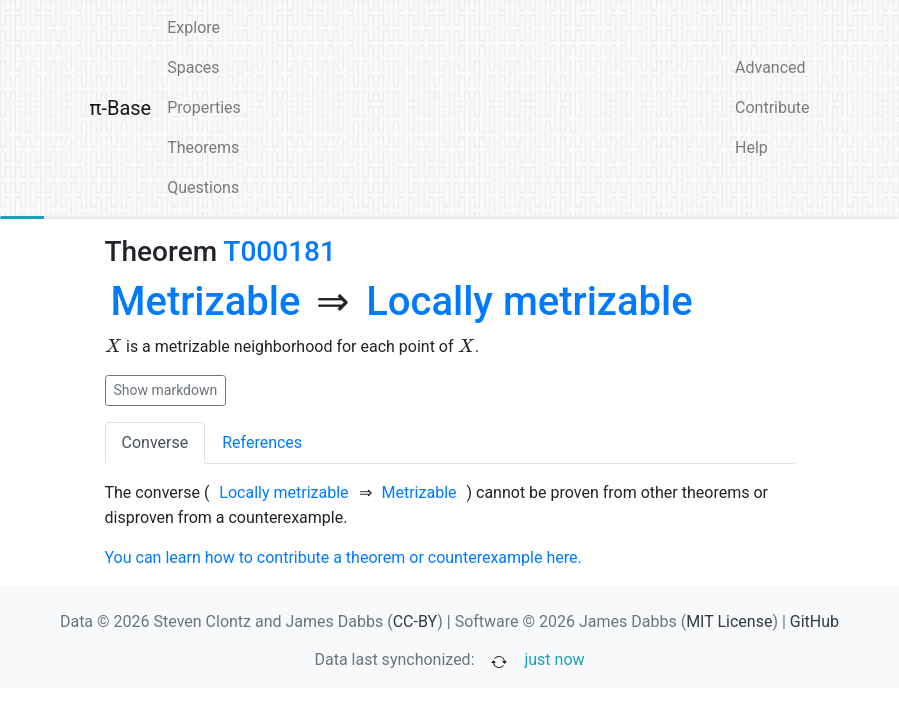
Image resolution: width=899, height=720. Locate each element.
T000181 (279, 251)
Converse (155, 442)
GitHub (814, 621)
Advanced (770, 67)
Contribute (772, 107)
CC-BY (415, 621)
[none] (206, 302)
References (262, 442)
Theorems (203, 147)
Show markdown (166, 390)
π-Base (121, 108)
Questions (203, 187)
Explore (193, 27)
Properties (204, 107)
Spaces (193, 67)
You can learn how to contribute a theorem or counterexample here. (343, 557)
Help (751, 147)
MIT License (729, 621)
